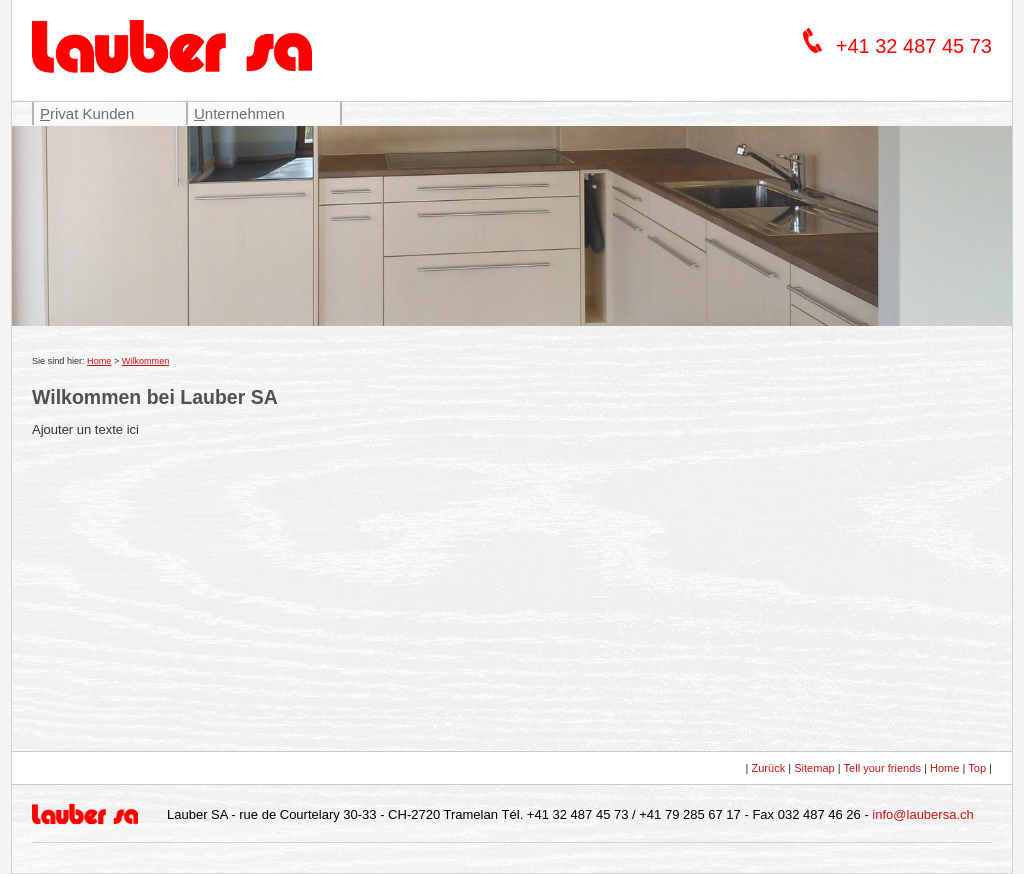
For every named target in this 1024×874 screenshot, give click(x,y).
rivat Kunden (87, 113)
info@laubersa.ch (922, 814)
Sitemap (814, 768)
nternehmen (239, 113)
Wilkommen (146, 361)
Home (99, 361)
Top (977, 768)
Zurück (768, 768)
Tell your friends (882, 768)
